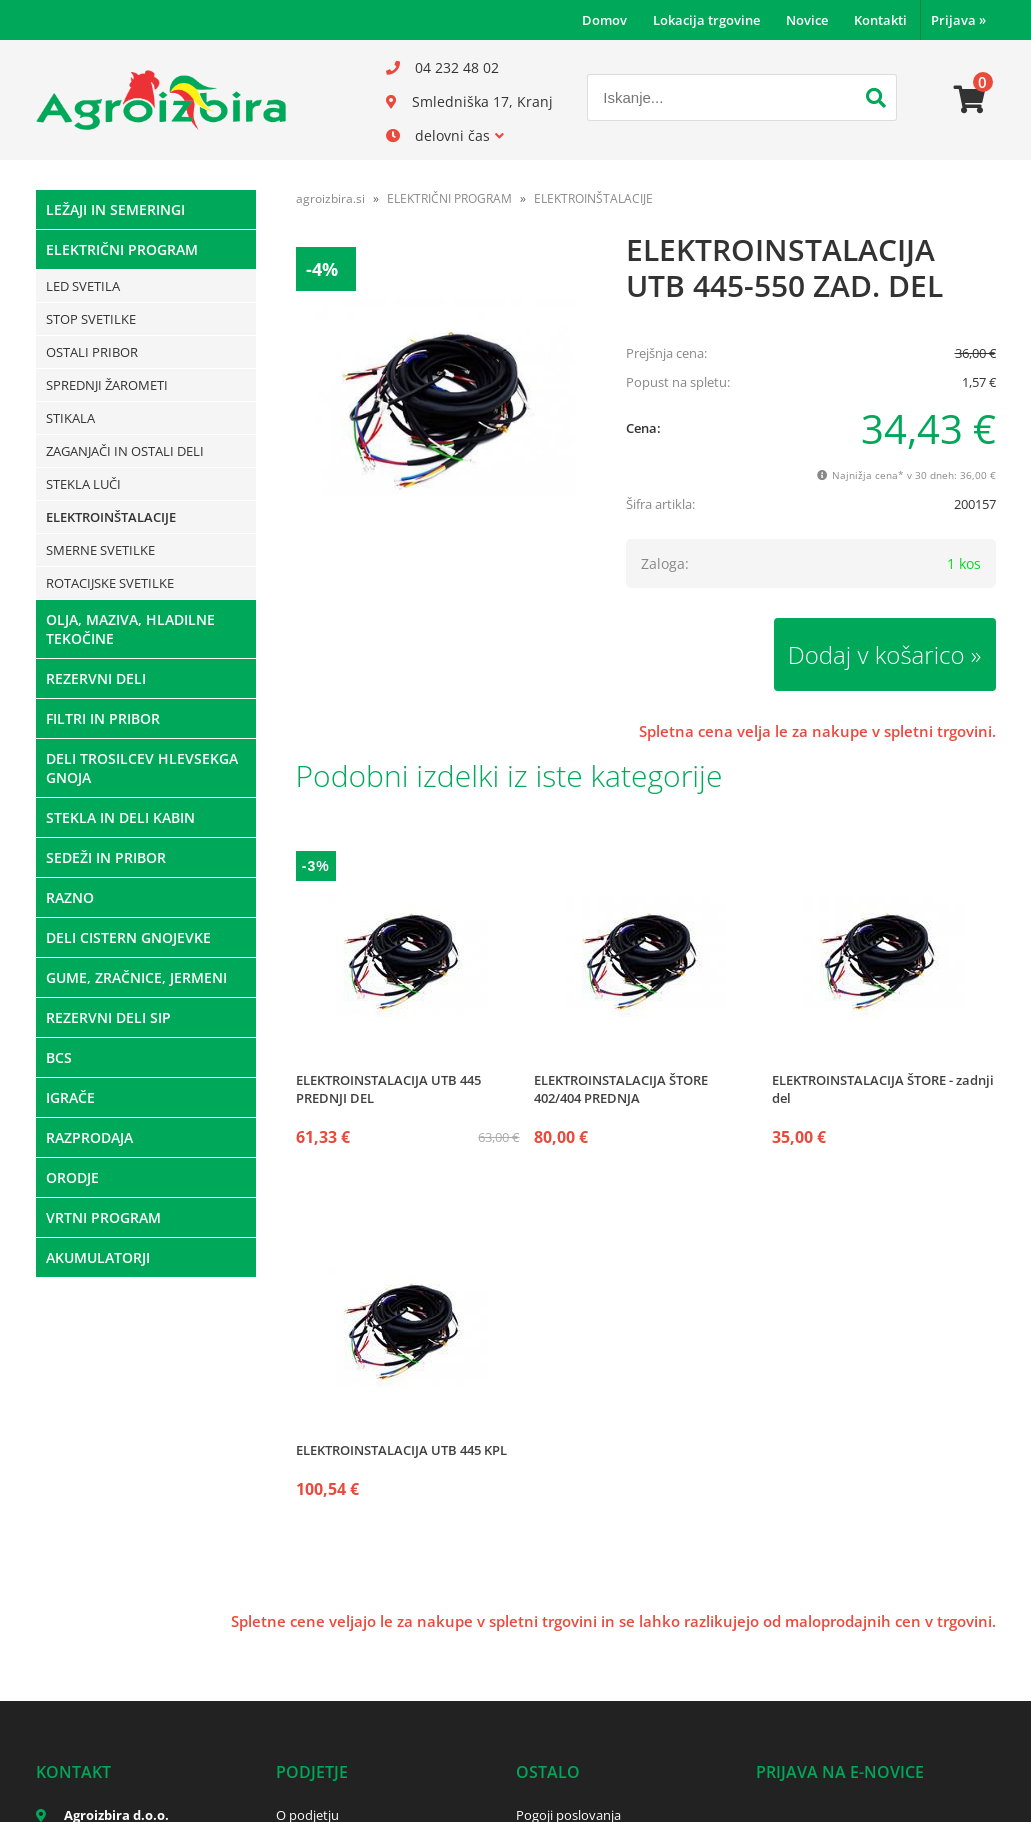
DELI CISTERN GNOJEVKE (128, 937)
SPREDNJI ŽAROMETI (107, 385)
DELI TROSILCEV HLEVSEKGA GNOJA (142, 768)
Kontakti (880, 20)
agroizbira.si (330, 198)
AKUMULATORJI (98, 1257)
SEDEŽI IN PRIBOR (106, 857)
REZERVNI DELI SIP (108, 1017)
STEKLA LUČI (83, 484)
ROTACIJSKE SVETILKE (110, 583)
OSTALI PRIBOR (92, 352)
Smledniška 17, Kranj (482, 101)
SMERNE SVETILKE (100, 550)
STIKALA (70, 418)
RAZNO (70, 897)
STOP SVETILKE (91, 319)
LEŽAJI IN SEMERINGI (115, 209)
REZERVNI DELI (96, 678)
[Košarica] (970, 100)
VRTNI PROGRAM (103, 1217)
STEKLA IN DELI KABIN (120, 817)
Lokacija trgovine (706, 20)
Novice (807, 20)
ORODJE (72, 1177)
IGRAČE (70, 1097)
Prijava (958, 20)
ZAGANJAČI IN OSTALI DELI (125, 451)
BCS (59, 1057)
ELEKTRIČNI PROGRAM (122, 249)
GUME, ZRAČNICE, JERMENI (136, 977)
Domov (604, 20)
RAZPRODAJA (89, 1137)
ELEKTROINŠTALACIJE (111, 517)
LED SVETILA (83, 286)
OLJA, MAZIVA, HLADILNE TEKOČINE (130, 629)
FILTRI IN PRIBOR (103, 718)
